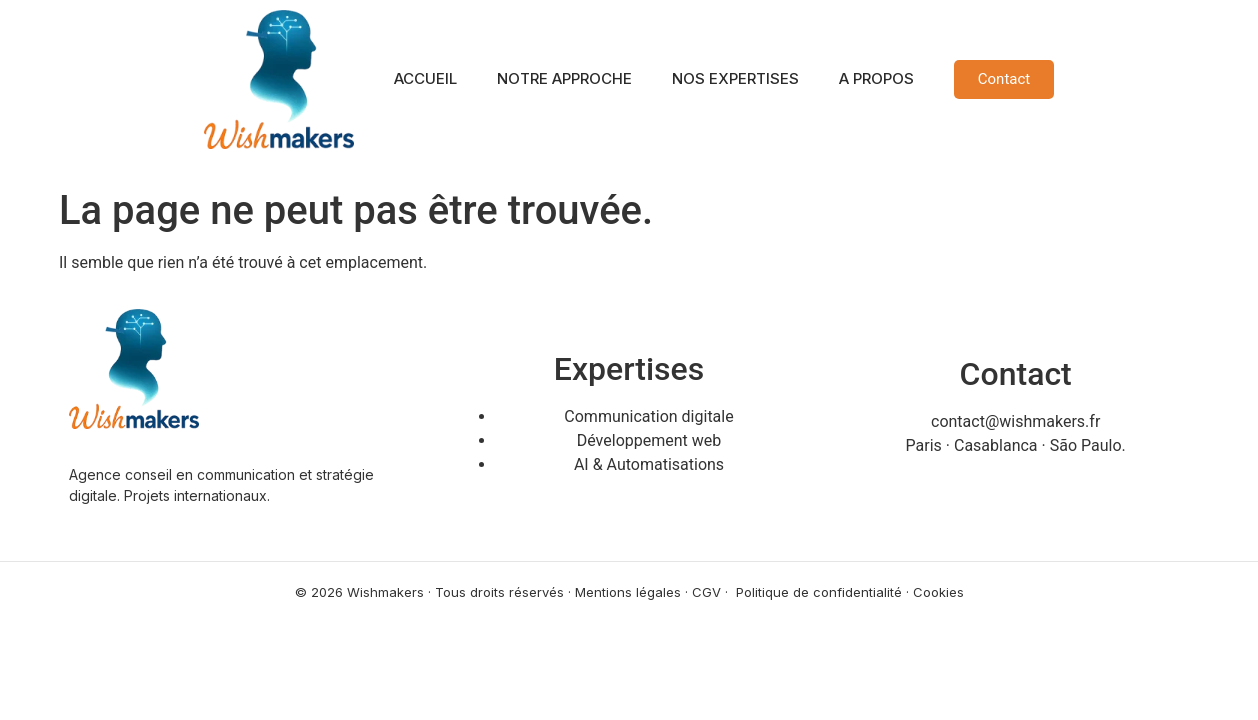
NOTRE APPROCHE (564, 78)
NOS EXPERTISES (735, 78)
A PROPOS (876, 78)
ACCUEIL (425, 78)
